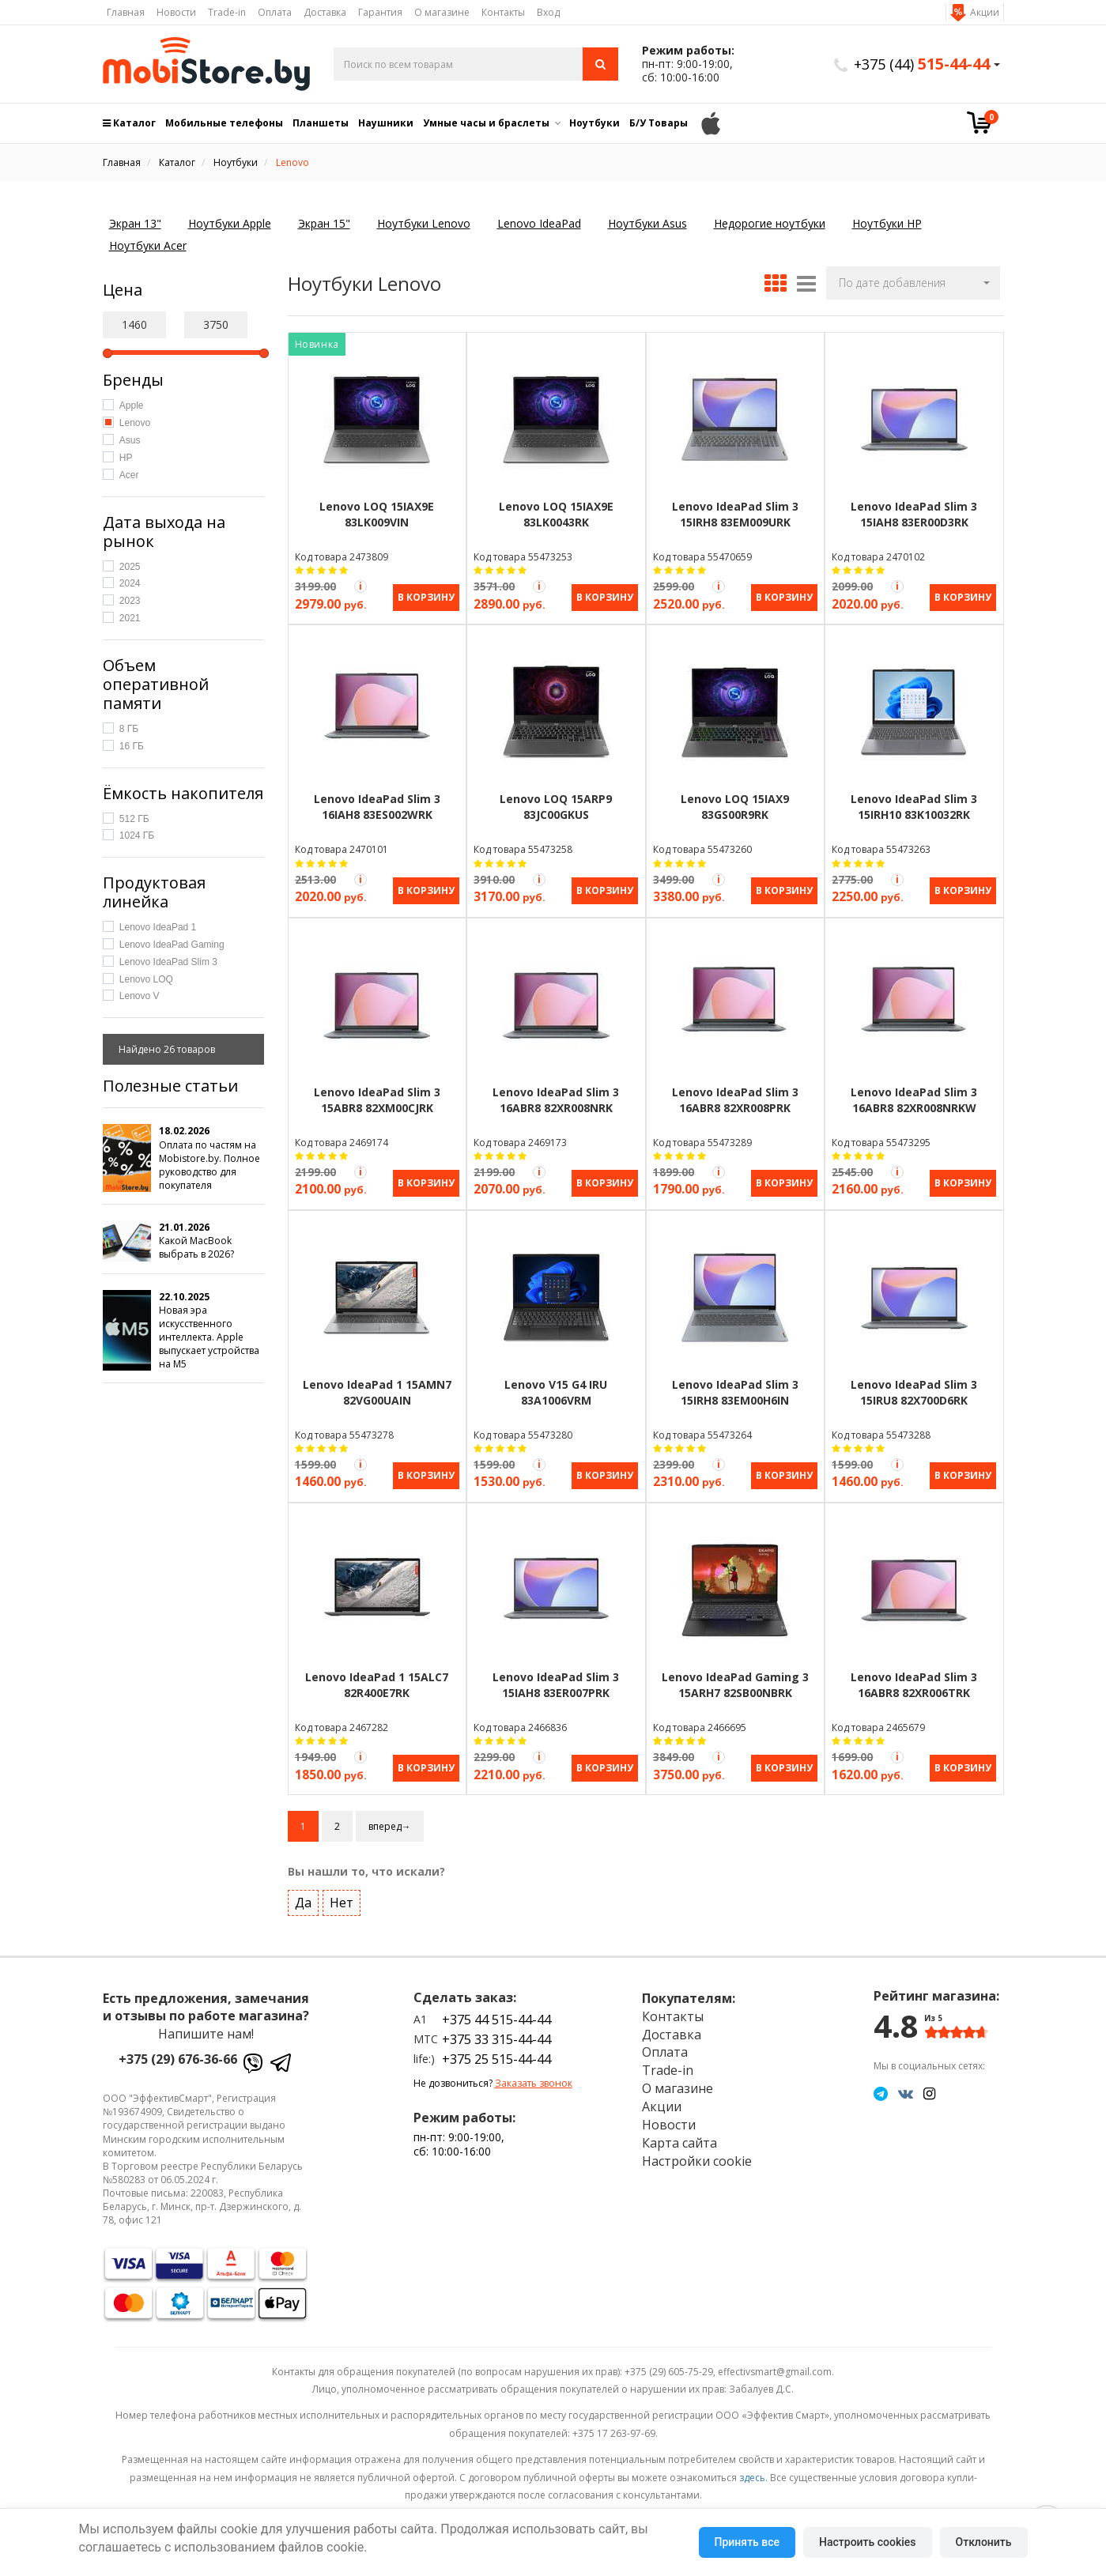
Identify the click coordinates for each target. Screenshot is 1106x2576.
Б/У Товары (658, 123)
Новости (176, 12)
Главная (126, 12)
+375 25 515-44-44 (496, 2046)
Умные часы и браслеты (486, 123)
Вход (548, 12)
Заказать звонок (533, 2070)
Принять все (747, 2542)
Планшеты (321, 123)
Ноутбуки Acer (148, 245)
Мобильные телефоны (224, 123)
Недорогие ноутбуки (769, 223)
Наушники (385, 123)
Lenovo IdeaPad (539, 223)
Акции (984, 12)
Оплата (275, 12)
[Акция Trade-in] (360, 586)
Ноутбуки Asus (647, 223)
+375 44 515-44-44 (496, 2007)
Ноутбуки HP (887, 223)
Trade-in (227, 12)
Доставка (325, 12)
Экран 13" (135, 223)
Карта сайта (679, 2130)
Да (303, 1890)
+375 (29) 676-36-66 (178, 2046)
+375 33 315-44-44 (496, 2026)
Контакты (503, 12)
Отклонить (984, 2542)
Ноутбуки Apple (229, 223)
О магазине (442, 12)
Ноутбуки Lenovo (423, 223)
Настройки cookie (697, 2148)
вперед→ (389, 1813)
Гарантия (380, 12)
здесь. (753, 2464)
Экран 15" (324, 223)
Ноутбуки (594, 123)
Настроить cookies (867, 2542)
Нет (341, 1890)
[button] (913, 283)
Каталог (129, 123)
